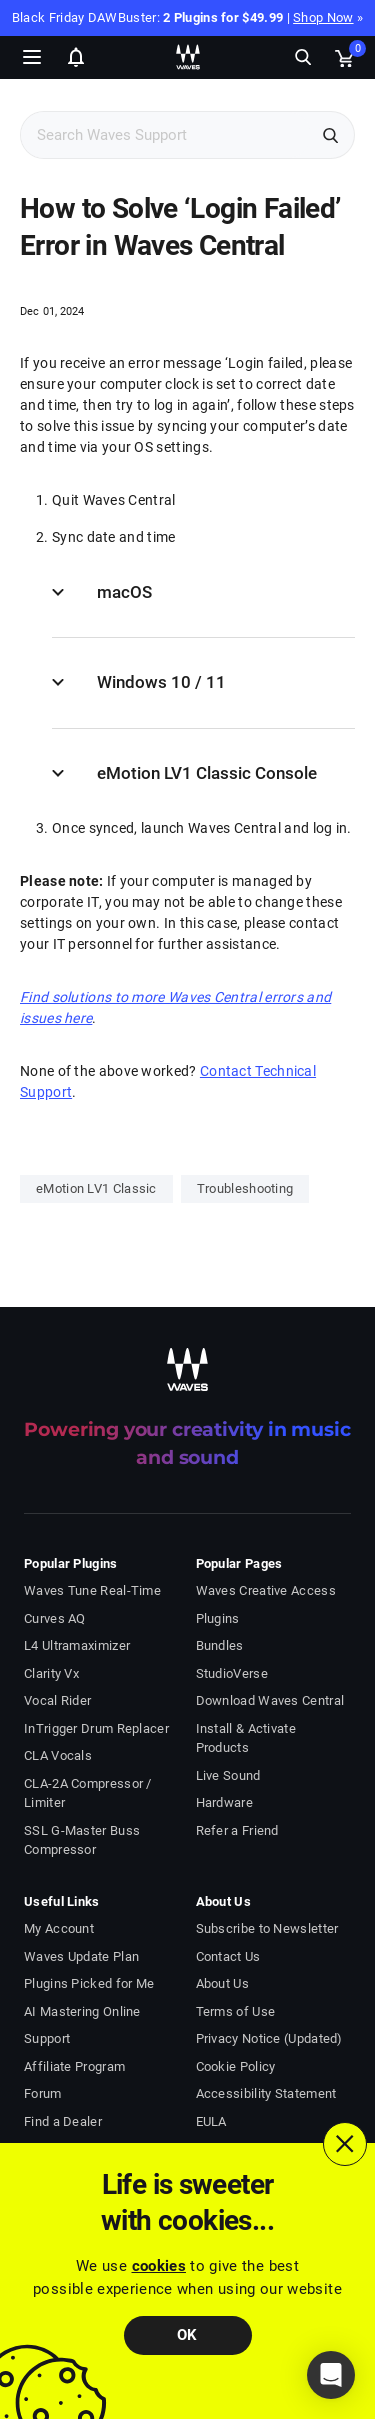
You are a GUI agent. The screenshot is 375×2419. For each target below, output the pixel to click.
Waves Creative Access (266, 1590)
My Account (59, 1928)
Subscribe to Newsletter (267, 1928)
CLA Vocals (58, 1755)
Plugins (218, 1618)
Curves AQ (55, 1618)
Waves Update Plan (81, 1956)
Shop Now (323, 17)
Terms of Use (236, 2011)
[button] (331, 2375)
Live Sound (228, 1775)
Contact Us (228, 1956)
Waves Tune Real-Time (92, 1590)
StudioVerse (232, 1673)
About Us (222, 1983)
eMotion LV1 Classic (96, 1188)
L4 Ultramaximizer (77, 1645)
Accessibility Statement (266, 2093)
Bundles (220, 1645)
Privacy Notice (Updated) (269, 2038)
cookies (159, 2266)
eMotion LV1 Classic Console (207, 773)
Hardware (224, 1802)
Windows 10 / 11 (161, 682)
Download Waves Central (270, 1700)
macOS (124, 592)
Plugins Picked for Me (89, 1983)
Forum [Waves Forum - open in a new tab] (43, 2093)
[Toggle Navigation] (32, 57)
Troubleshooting (245, 1188)
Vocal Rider (57, 1700)
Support (47, 2038)
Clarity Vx (51, 1673)
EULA (211, 2121)
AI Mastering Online (82, 2011)
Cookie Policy (236, 2066)
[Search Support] (166, 135)
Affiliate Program (74, 2066)
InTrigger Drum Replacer (96, 1728)
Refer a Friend (237, 1830)
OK (187, 2335)
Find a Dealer (63, 2121)
